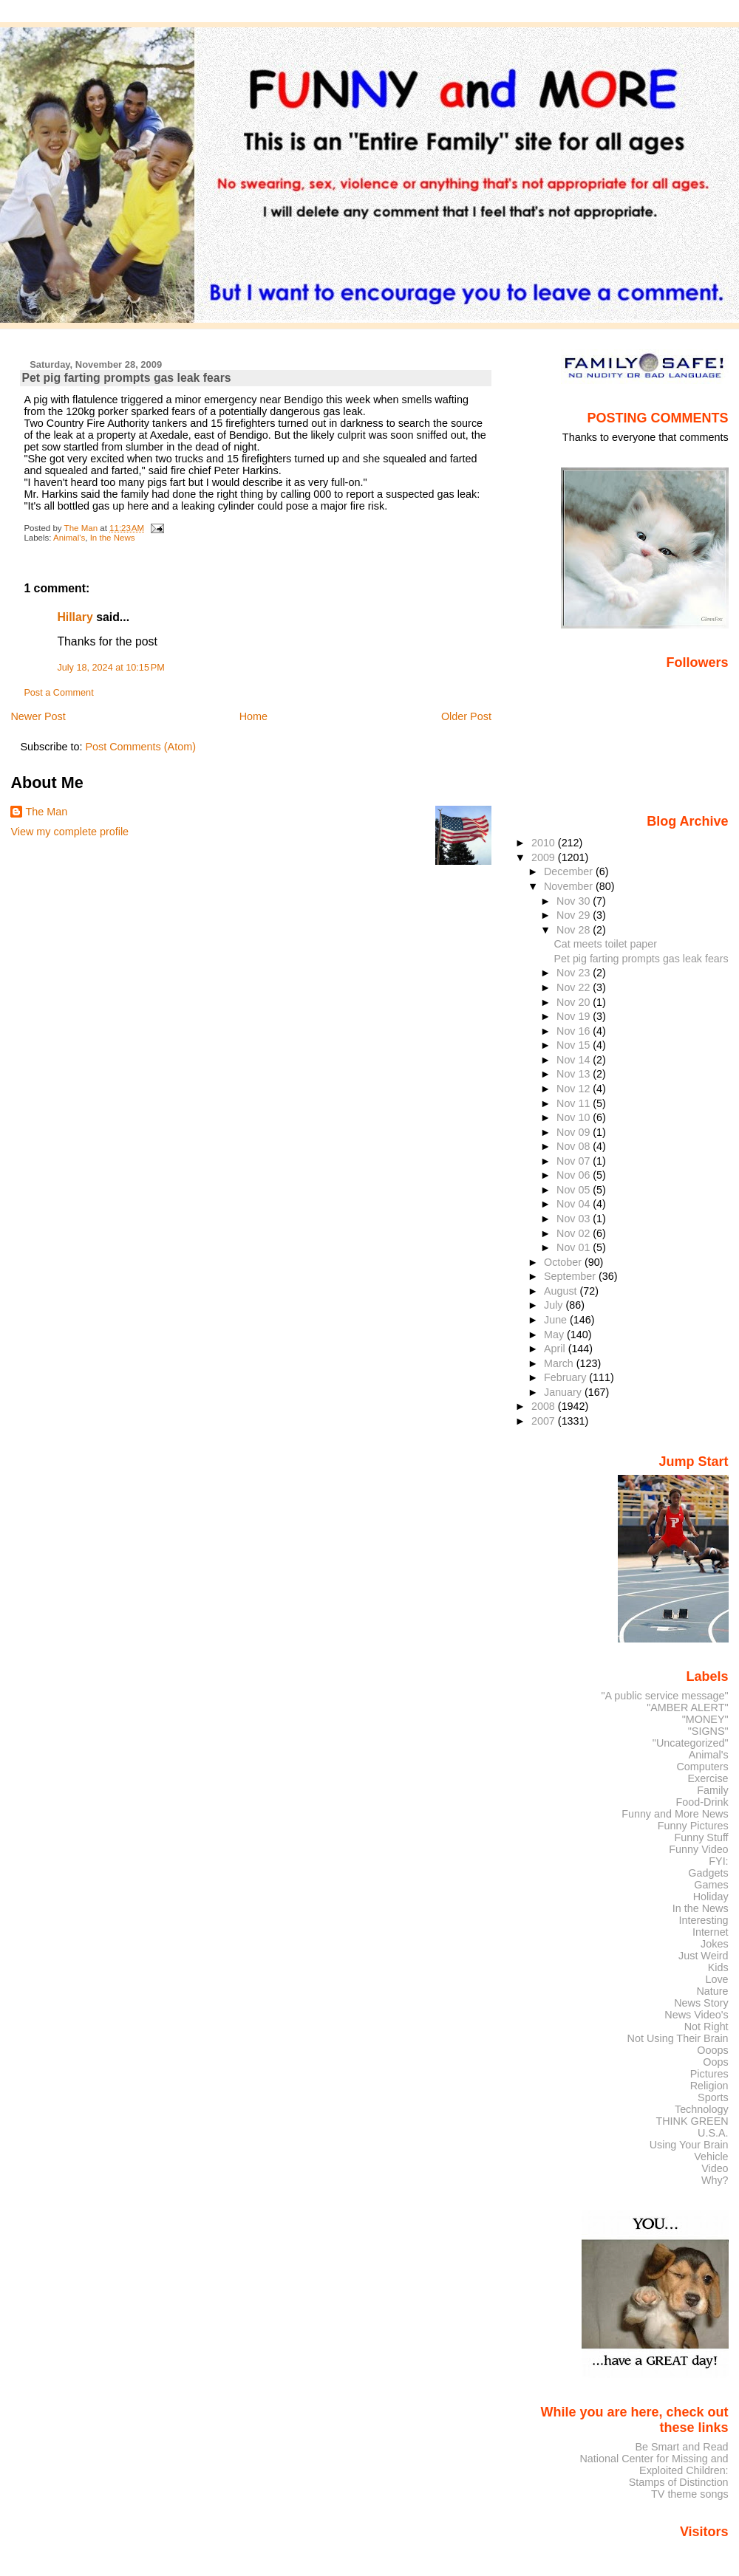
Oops (715, 2062)
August (562, 1291)
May (555, 1334)
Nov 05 (574, 1190)
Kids (718, 1967)
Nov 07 (574, 1161)
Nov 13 (574, 1074)
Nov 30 (574, 901)
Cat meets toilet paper (605, 944)
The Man (46, 812)
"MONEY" (705, 1719)
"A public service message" (664, 1696)
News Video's (696, 2015)
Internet (710, 1932)
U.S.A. (713, 2133)
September (571, 1276)
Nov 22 (574, 987)
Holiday (711, 1896)
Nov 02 (574, 1233)
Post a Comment (58, 693)
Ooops (712, 2050)
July (554, 1305)
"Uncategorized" (691, 1743)
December (570, 871)
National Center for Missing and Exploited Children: (653, 2464)
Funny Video (698, 1849)
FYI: (718, 1861)
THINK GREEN (691, 2121)
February (566, 1377)
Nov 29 (574, 915)
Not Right (706, 2026)
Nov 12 (574, 1089)
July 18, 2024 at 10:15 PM (110, 667)
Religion (709, 2086)
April (556, 1348)
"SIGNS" (708, 1731)
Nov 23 (574, 973)
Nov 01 (574, 1247)
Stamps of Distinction (679, 2482)
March (560, 1363)
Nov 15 (574, 1045)
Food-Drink (702, 1802)
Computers (702, 1766)
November (570, 886)
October (564, 1262)
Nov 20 (574, 1002)
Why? (715, 2180)
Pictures (709, 2074)
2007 (544, 1421)
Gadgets (708, 1873)
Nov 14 (574, 1060)
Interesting (704, 1920)
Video (714, 2168)
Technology (702, 2109)
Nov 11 (574, 1103)
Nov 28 (574, 930)
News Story (701, 2003)
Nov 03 (574, 1218)
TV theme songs (690, 2494)
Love (716, 1979)
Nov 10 (574, 1117)
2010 (544, 843)
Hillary (74, 617)
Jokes (715, 1944)
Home (253, 716)
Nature (713, 1991)
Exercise (708, 1778)
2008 (544, 1406)
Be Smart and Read (681, 2447)
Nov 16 (574, 1031)
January (564, 1392)
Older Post (466, 716)
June (557, 1320)
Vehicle (711, 2156)
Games (711, 1885)
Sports (713, 2097)
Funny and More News (674, 1814)
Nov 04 (574, 1204)
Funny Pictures (693, 1826)
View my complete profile (69, 831)
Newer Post (37, 716)
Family (712, 1790)
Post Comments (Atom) (140, 747)
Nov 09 (574, 1132)
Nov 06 (574, 1175)
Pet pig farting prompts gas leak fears (641, 959)
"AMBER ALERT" (687, 1707)
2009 (544, 857)
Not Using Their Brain (678, 2038)
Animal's (69, 537)
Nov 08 (574, 1146)
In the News (112, 537)
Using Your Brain (689, 2145)
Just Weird (703, 1956)
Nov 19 (574, 1016)
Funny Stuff (701, 1837)
